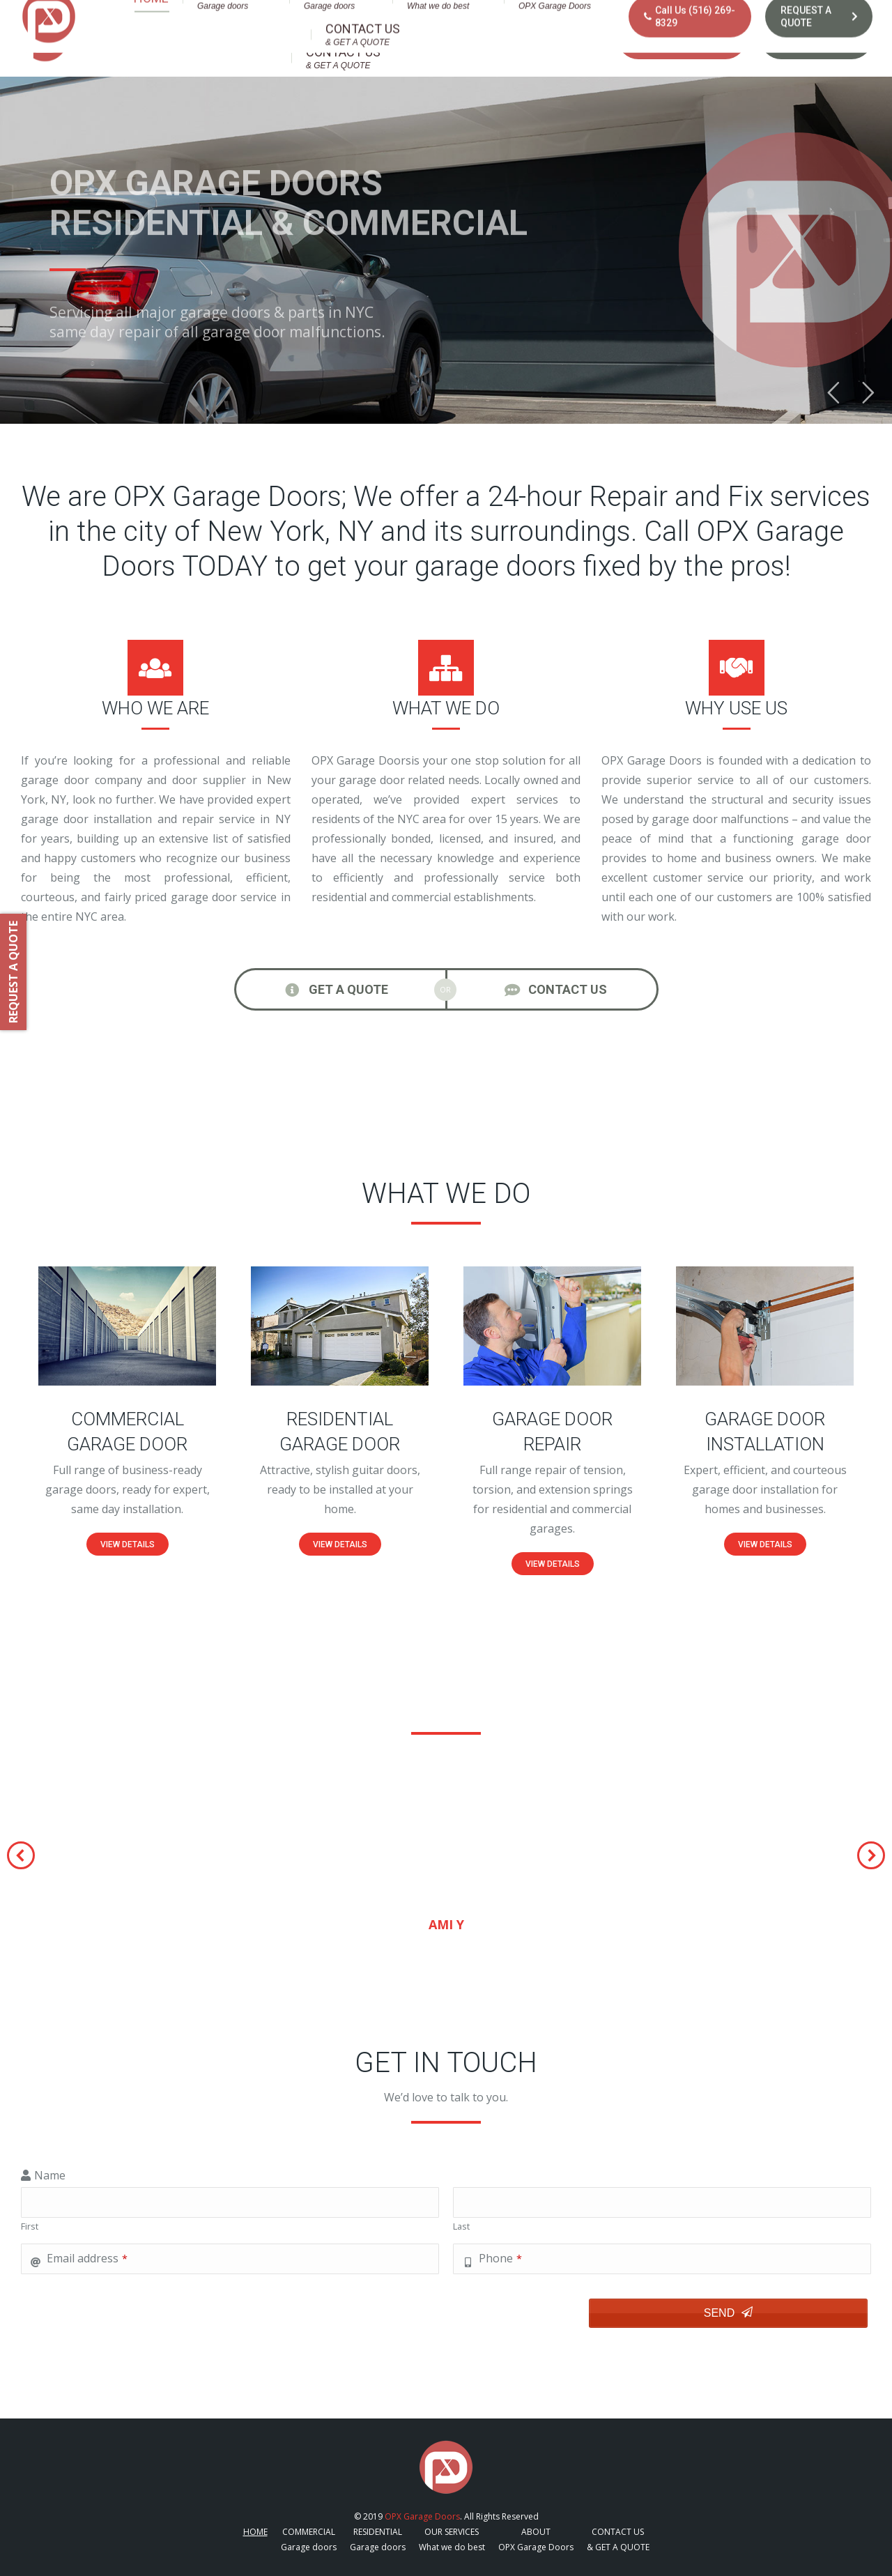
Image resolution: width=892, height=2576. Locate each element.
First (29, 2226)
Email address (87, 2258)
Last (461, 2226)
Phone (500, 2258)
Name (50, 2175)
